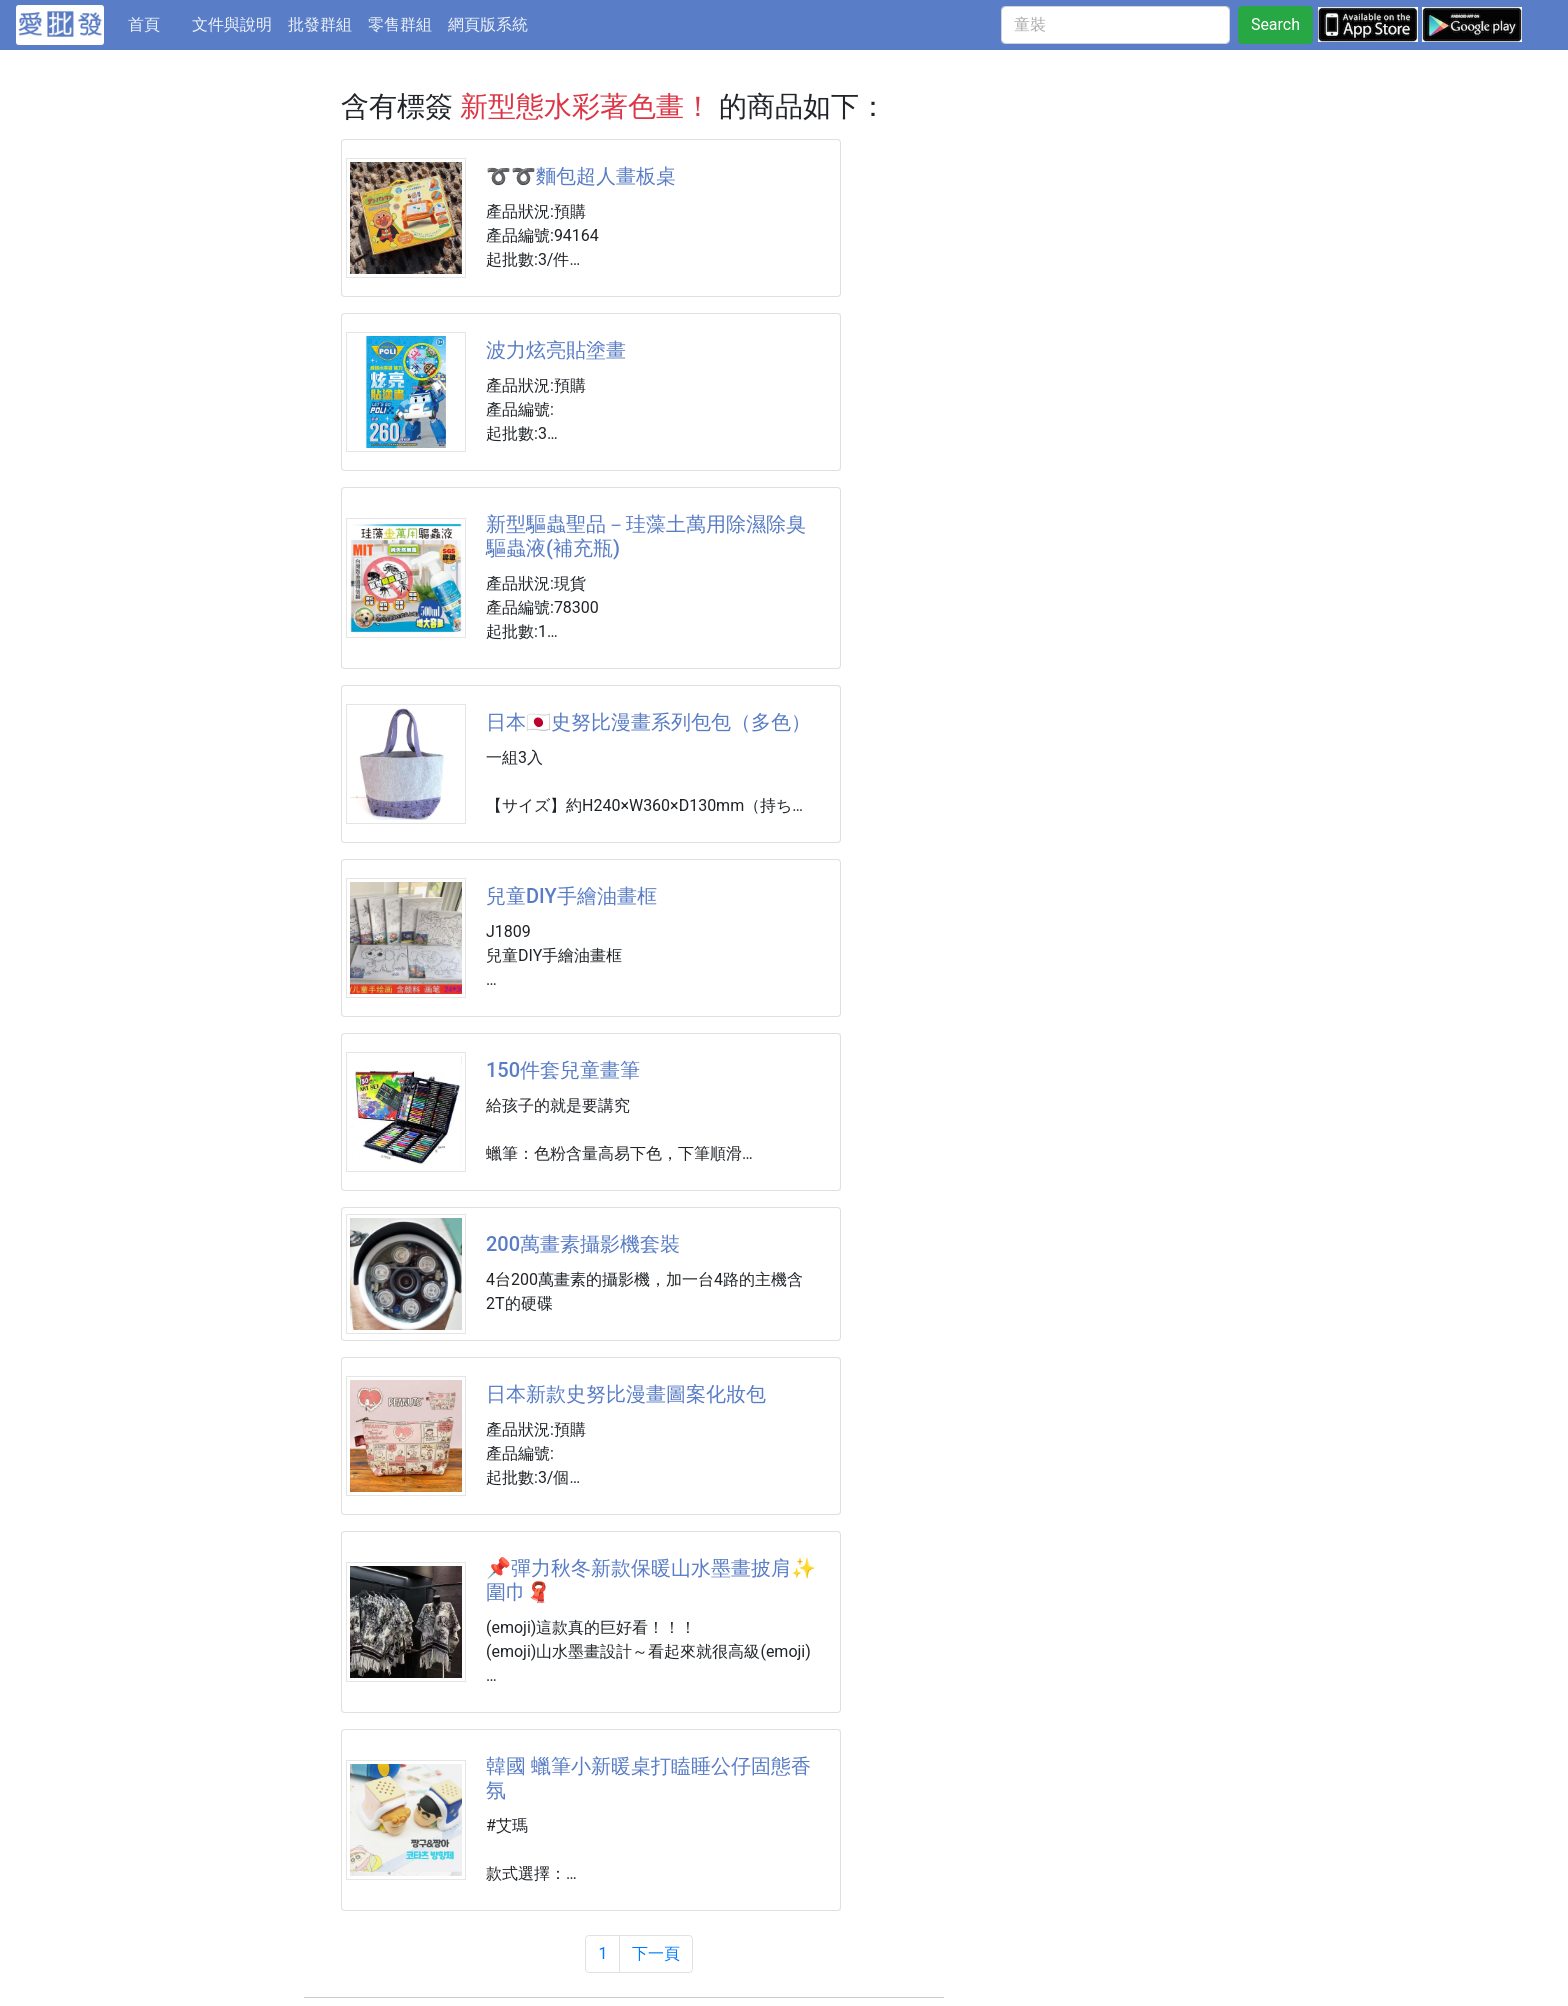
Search (1275, 24)
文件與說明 (232, 24)
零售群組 (400, 24)
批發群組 (320, 24)
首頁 (156, 23)
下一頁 (656, 1953)
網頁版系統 (488, 24)
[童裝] (1115, 25)
